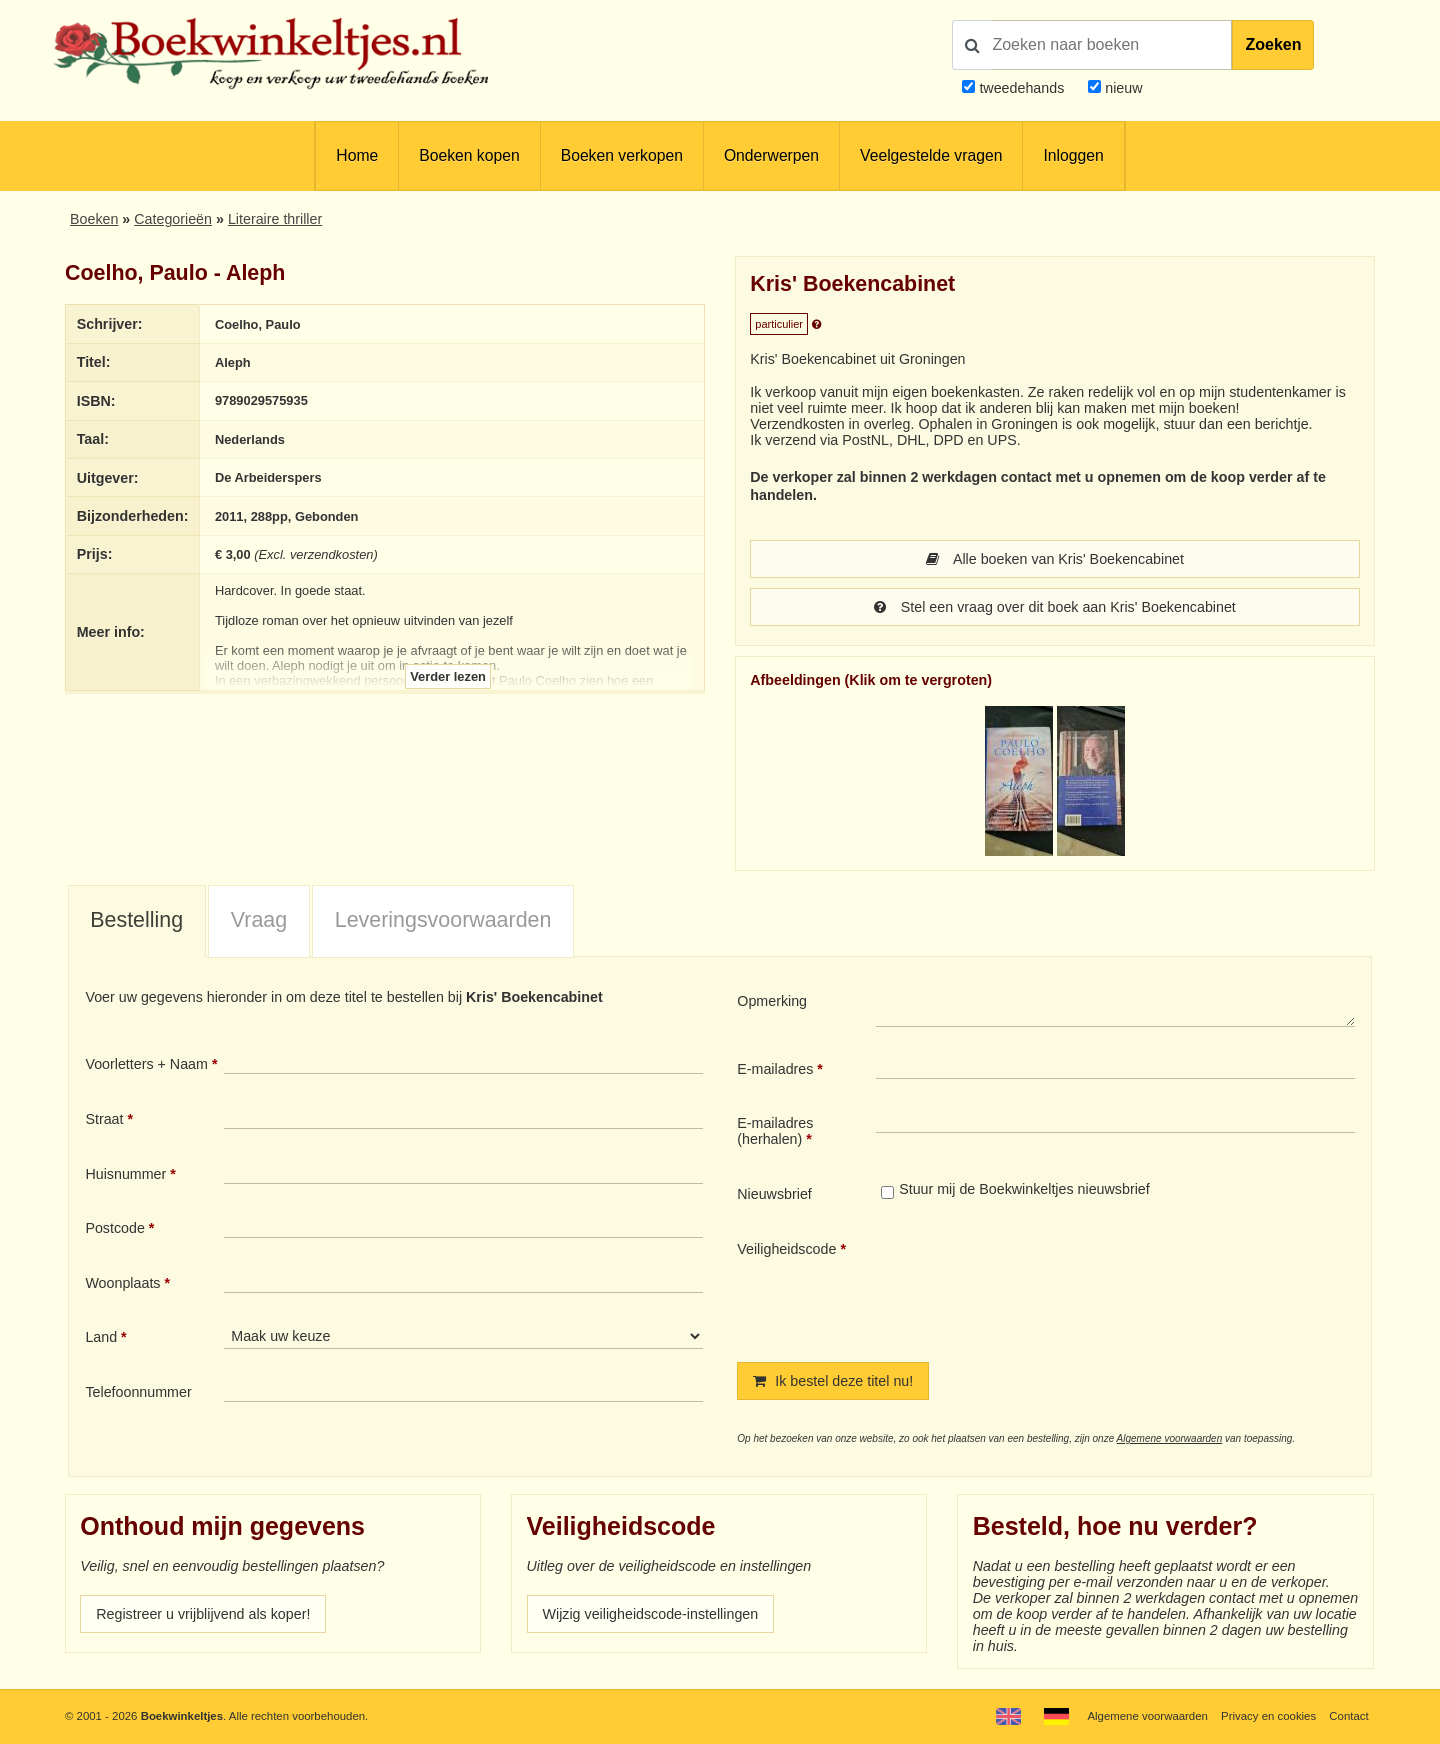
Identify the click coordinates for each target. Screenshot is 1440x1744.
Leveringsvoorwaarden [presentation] (443, 920)
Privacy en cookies (1268, 1716)
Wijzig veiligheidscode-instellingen (651, 1614)
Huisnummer (125, 1174)
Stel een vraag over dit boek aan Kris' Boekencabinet (1055, 607)
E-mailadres (775, 1069)
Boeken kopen (469, 155)
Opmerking (772, 1001)
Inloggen (1073, 155)
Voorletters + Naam (146, 1064)
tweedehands (1021, 88)
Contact (1348, 1716)
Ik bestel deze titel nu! (833, 1381)
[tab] (137, 922)
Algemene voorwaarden (1170, 1438)
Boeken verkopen (622, 155)
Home (357, 155)
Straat (104, 1119)
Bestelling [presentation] (136, 920)
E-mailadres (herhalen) (775, 1131)
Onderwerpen (771, 155)
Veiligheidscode (786, 1249)
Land (101, 1337)
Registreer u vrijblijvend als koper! (203, 1614)
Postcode (114, 1228)
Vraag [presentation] (259, 920)
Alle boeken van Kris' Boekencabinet (1055, 559)
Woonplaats (122, 1283)
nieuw (1121, 88)
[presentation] (1043, 1285)
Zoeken (1273, 44)
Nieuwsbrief (774, 1194)
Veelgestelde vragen (931, 155)
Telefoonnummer (138, 1392)
